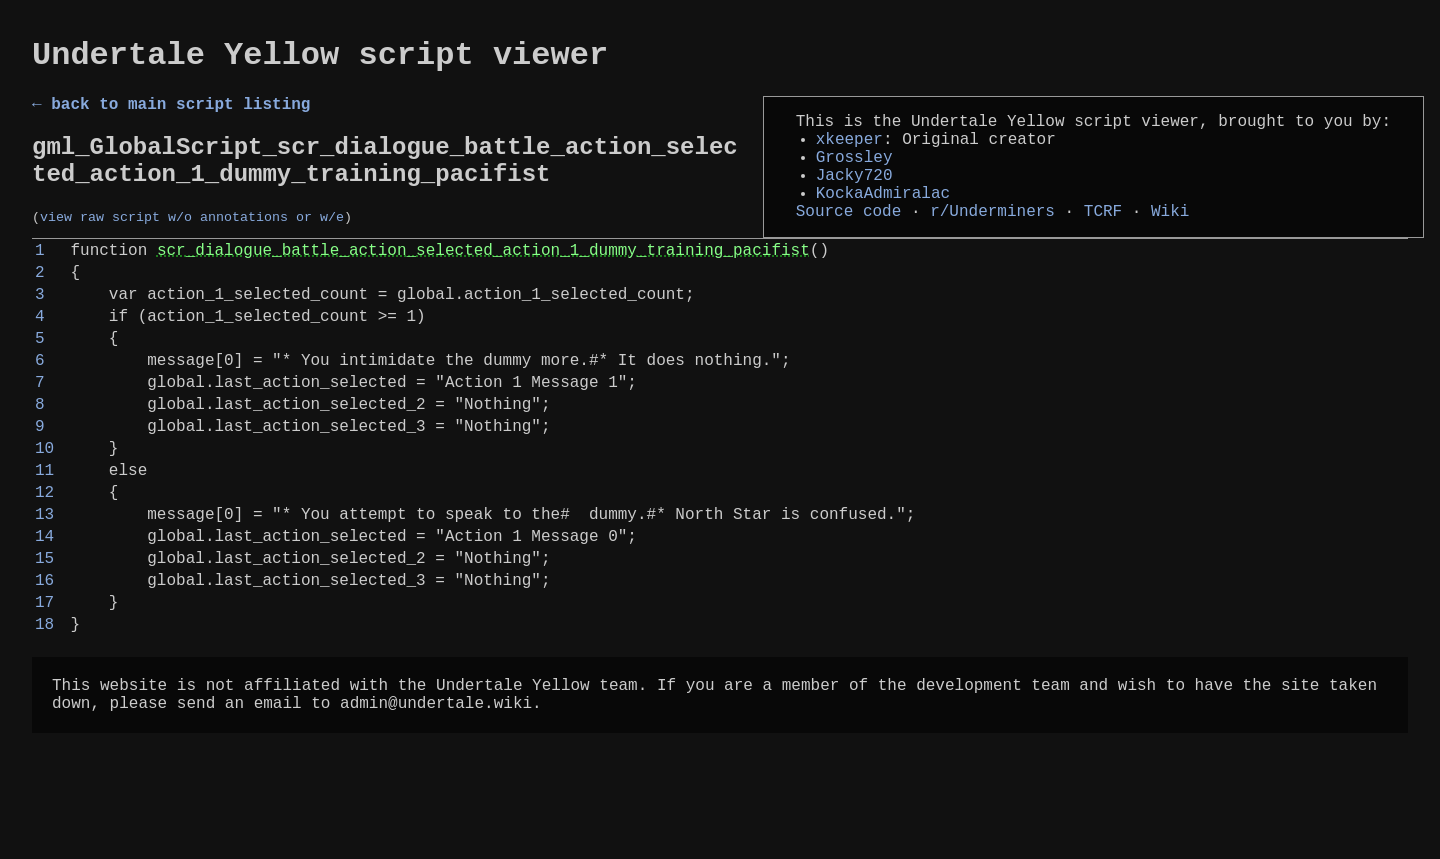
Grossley (854, 174)
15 (44, 647)
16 (44, 673)
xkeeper (849, 152)
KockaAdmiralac (883, 218)
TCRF (1103, 240)
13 (44, 595)
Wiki (1170, 240)
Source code (849, 240)
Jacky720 (854, 196)
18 (44, 725)
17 (44, 699)
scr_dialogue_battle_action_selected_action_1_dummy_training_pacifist (483, 283)
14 (44, 621)
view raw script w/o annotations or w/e (192, 242)
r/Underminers (992, 240)
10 (44, 517)
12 (44, 569)
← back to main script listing (171, 113)
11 (44, 543)
